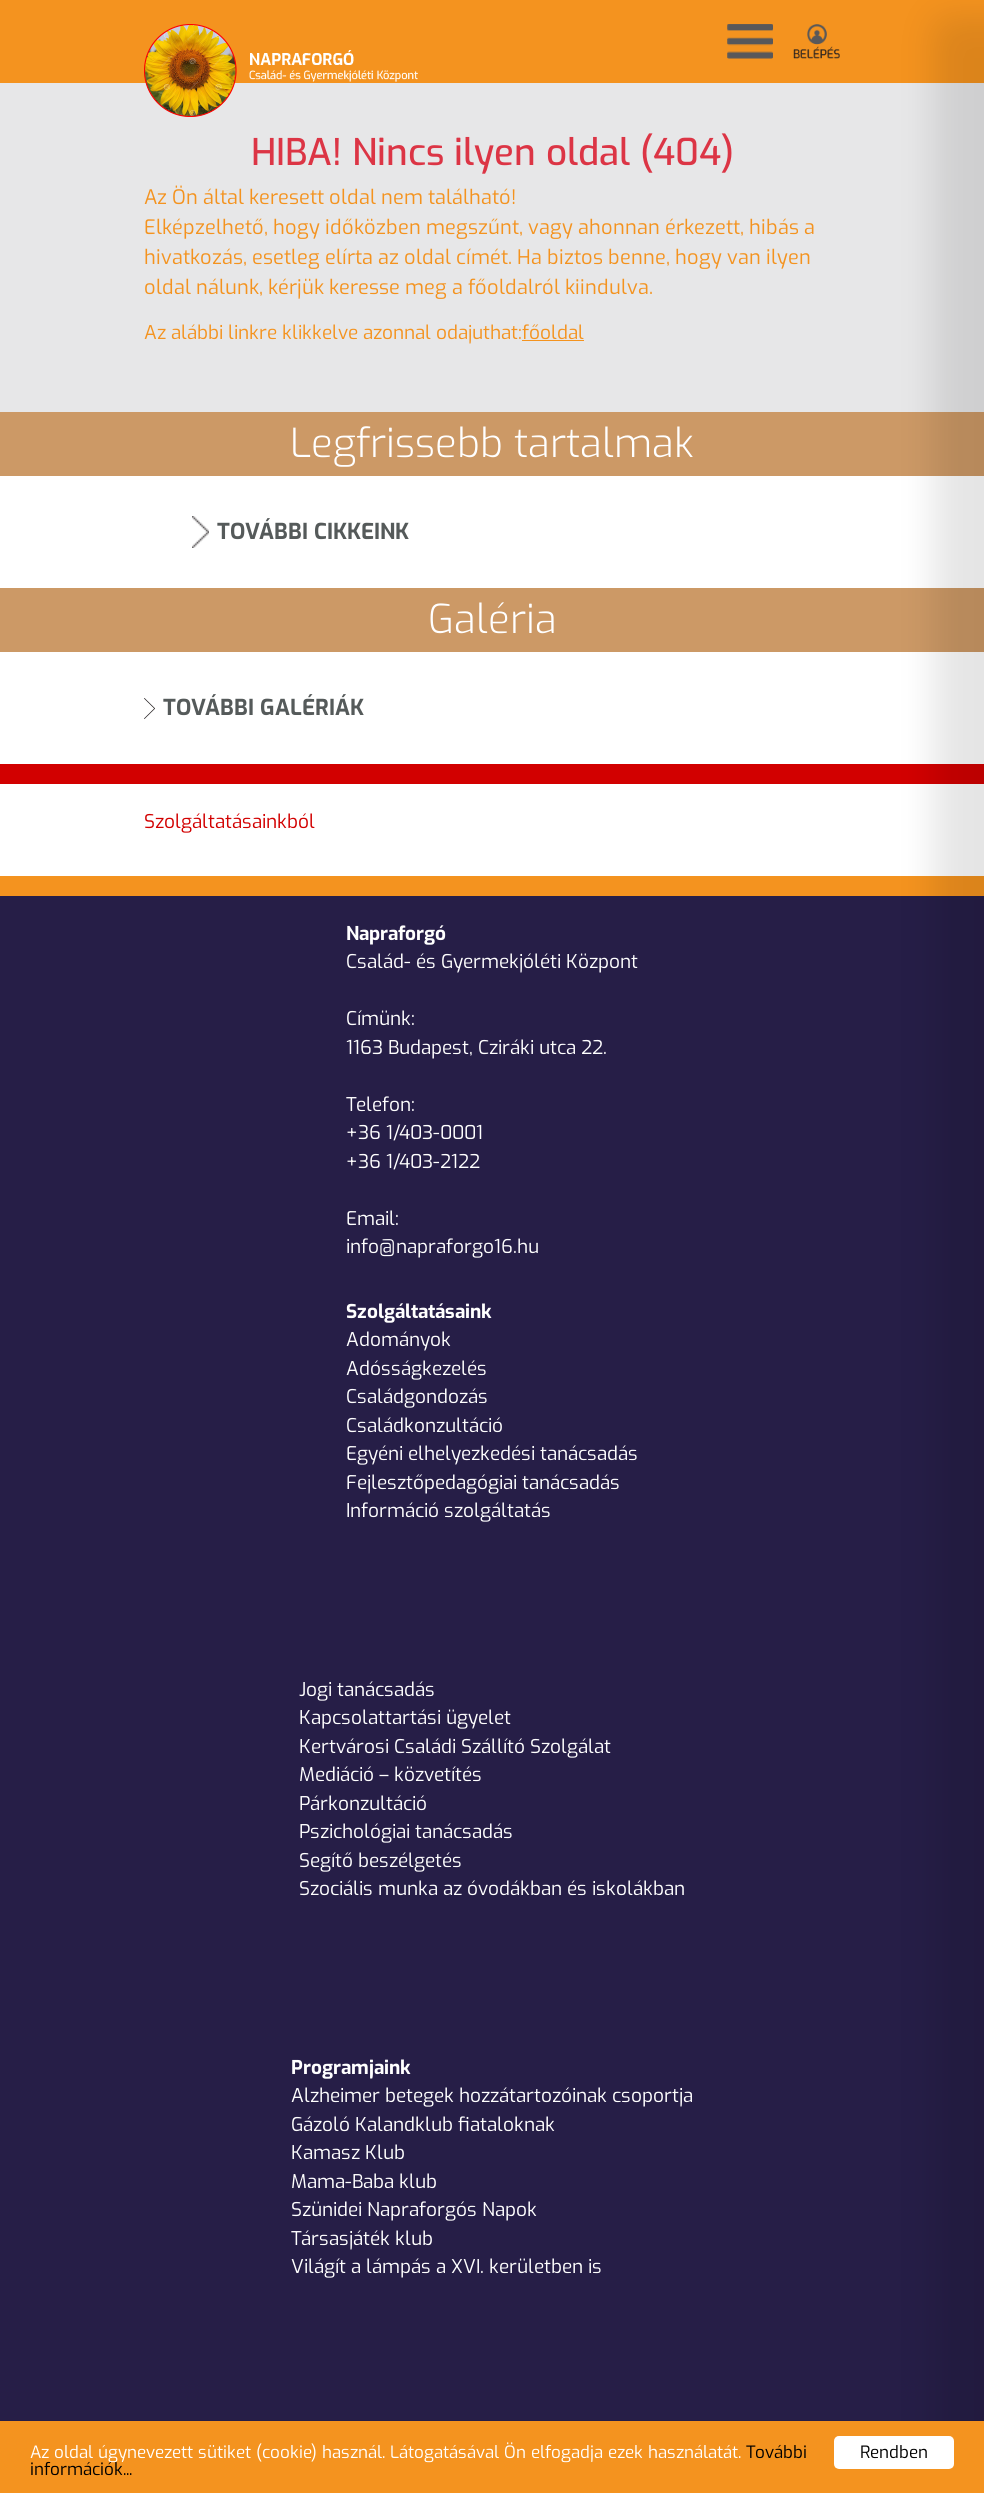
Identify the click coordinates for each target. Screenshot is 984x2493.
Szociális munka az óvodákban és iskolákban (492, 1888)
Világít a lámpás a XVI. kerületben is (446, 2266)
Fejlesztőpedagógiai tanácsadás (483, 1482)
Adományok (398, 1339)
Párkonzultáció (363, 1803)
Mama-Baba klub (364, 2181)
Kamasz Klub (348, 2152)
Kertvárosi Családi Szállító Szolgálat (455, 1746)
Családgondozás (417, 1396)
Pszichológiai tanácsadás (406, 1831)
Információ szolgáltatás (448, 1510)
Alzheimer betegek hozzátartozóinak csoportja (492, 2095)
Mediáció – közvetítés (390, 1774)
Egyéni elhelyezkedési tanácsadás (492, 1453)
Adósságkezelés (416, 1368)
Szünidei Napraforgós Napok (414, 2209)
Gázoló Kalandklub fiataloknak (423, 2124)
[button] (750, 41)
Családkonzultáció (424, 1425)
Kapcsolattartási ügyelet (405, 1717)
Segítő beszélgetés (380, 1860)
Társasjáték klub (362, 2238)
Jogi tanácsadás (367, 1689)
